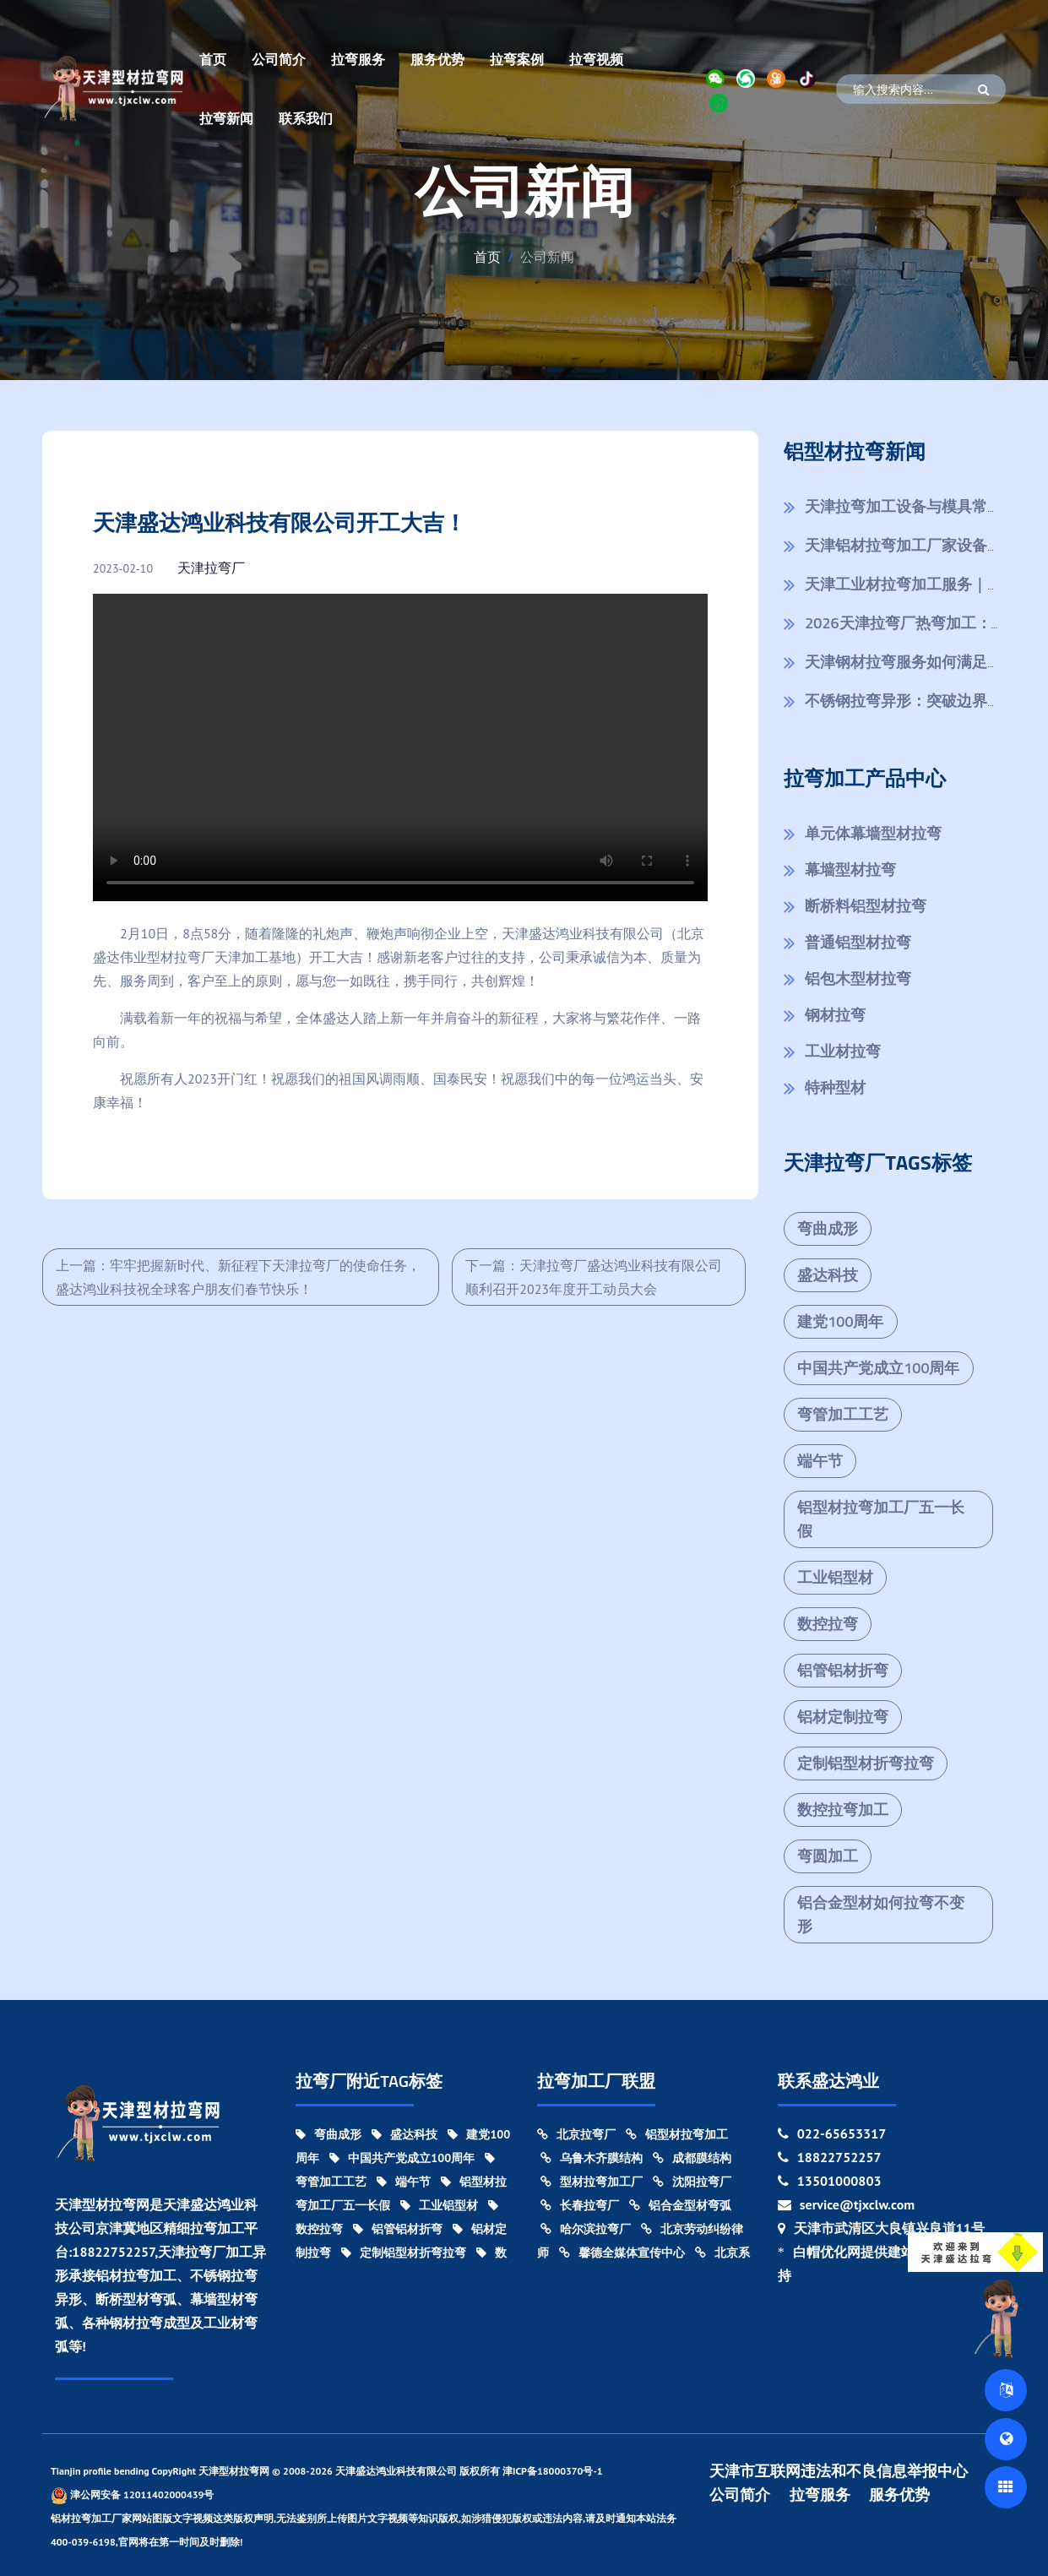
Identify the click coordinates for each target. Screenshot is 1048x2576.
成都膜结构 (692, 2158)
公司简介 (279, 59)
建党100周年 (840, 1321)
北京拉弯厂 (576, 2134)
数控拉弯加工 (842, 1809)
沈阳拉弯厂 (692, 2181)
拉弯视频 (596, 59)
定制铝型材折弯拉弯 (865, 1763)
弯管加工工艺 (842, 1414)
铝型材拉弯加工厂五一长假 (880, 1519)
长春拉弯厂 (579, 2205)
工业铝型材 (835, 1577)
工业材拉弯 (843, 1051)
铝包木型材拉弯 (858, 978)
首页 (212, 59)
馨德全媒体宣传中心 (622, 2252)
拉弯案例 (517, 59)
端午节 (820, 1460)
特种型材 (835, 1087)
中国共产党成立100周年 (878, 1367)
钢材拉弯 (835, 1014)
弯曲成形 (827, 1228)
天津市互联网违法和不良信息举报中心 (838, 2471)
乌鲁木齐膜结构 (591, 2158)
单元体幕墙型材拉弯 (873, 833)
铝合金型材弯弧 (680, 2205)
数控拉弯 (827, 1623)
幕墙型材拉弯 (850, 869)
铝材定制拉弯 (842, 1716)
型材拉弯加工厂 (591, 2181)
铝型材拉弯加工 (677, 2134)
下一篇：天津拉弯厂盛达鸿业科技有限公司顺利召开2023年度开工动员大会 (593, 1277)
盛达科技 (827, 1275)
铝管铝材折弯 (842, 1670)
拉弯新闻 (226, 118)
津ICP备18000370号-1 (552, 2471)
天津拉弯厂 (211, 567)
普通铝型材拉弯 (858, 942)
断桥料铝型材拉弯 (865, 905)
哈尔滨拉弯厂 (585, 2228)
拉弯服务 (358, 59)
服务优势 (437, 59)
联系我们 (306, 118)
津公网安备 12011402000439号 (132, 2495)
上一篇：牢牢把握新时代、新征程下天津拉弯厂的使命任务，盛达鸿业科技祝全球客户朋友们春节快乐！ (238, 1277)
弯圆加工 (827, 1856)
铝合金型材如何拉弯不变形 (880, 1914)
